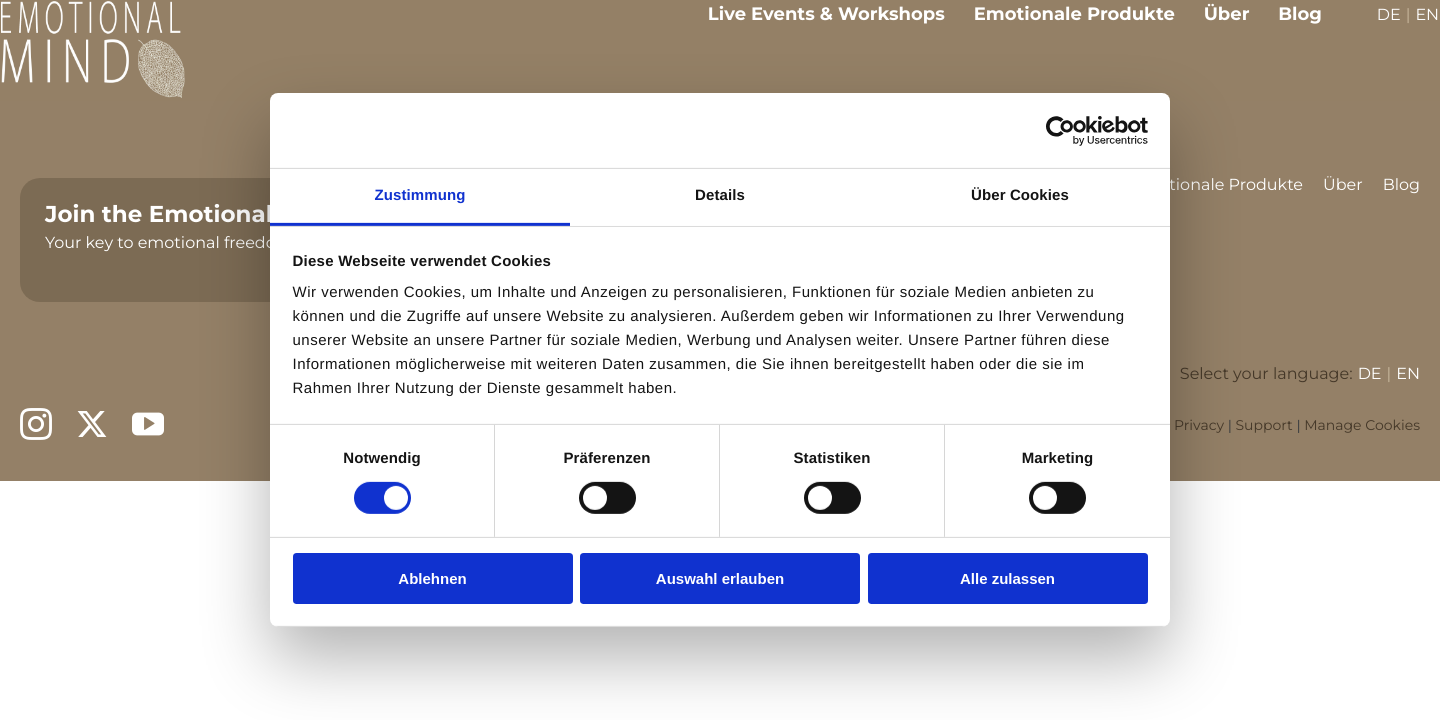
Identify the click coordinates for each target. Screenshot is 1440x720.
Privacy (1199, 425)
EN (1413, 30)
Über (1213, 28)
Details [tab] (720, 195)
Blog (1286, 28)
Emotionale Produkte (1060, 28)
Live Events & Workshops (812, 28)
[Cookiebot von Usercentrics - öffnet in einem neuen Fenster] (1060, 130)
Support (1263, 425)
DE (1375, 30)
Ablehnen (432, 578)
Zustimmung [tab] (420, 195)
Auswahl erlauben (720, 578)
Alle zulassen (1007, 578)
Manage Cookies (1362, 425)
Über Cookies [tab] (1020, 195)
